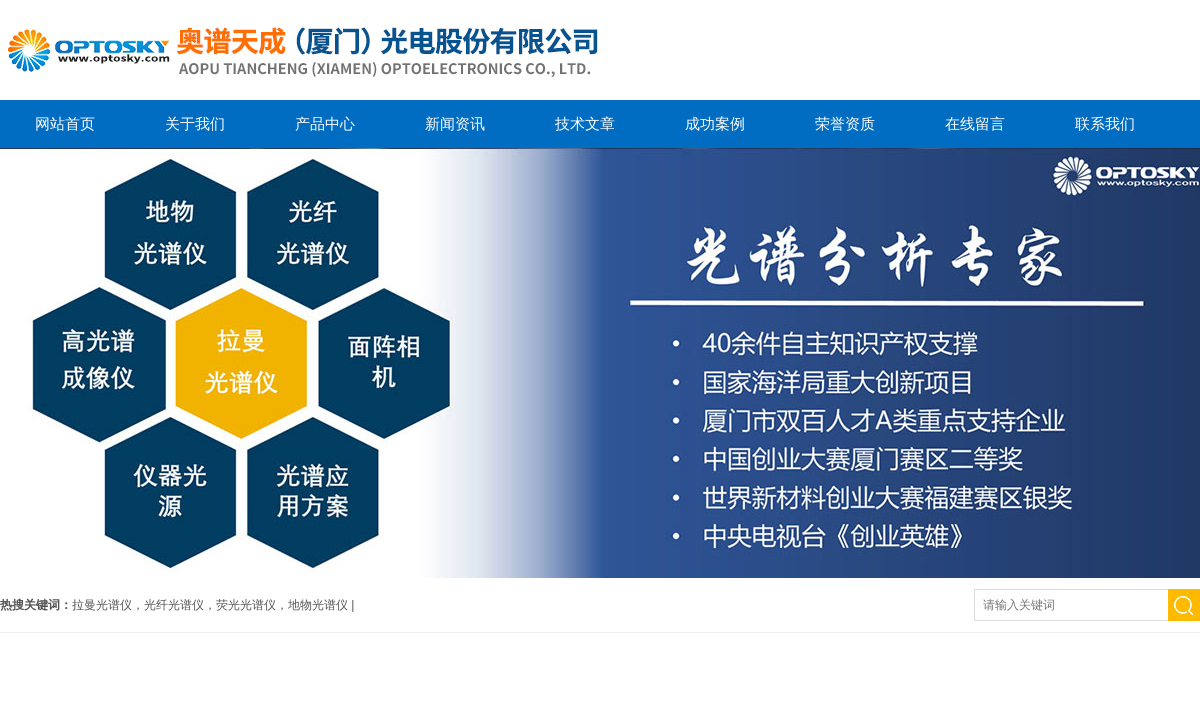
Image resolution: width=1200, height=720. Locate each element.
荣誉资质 (845, 123)
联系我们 (1105, 123)
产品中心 (325, 123)
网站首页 (65, 123)
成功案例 (715, 123)
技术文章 (585, 123)
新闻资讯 (455, 123)
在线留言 (975, 123)
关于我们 (195, 123)
